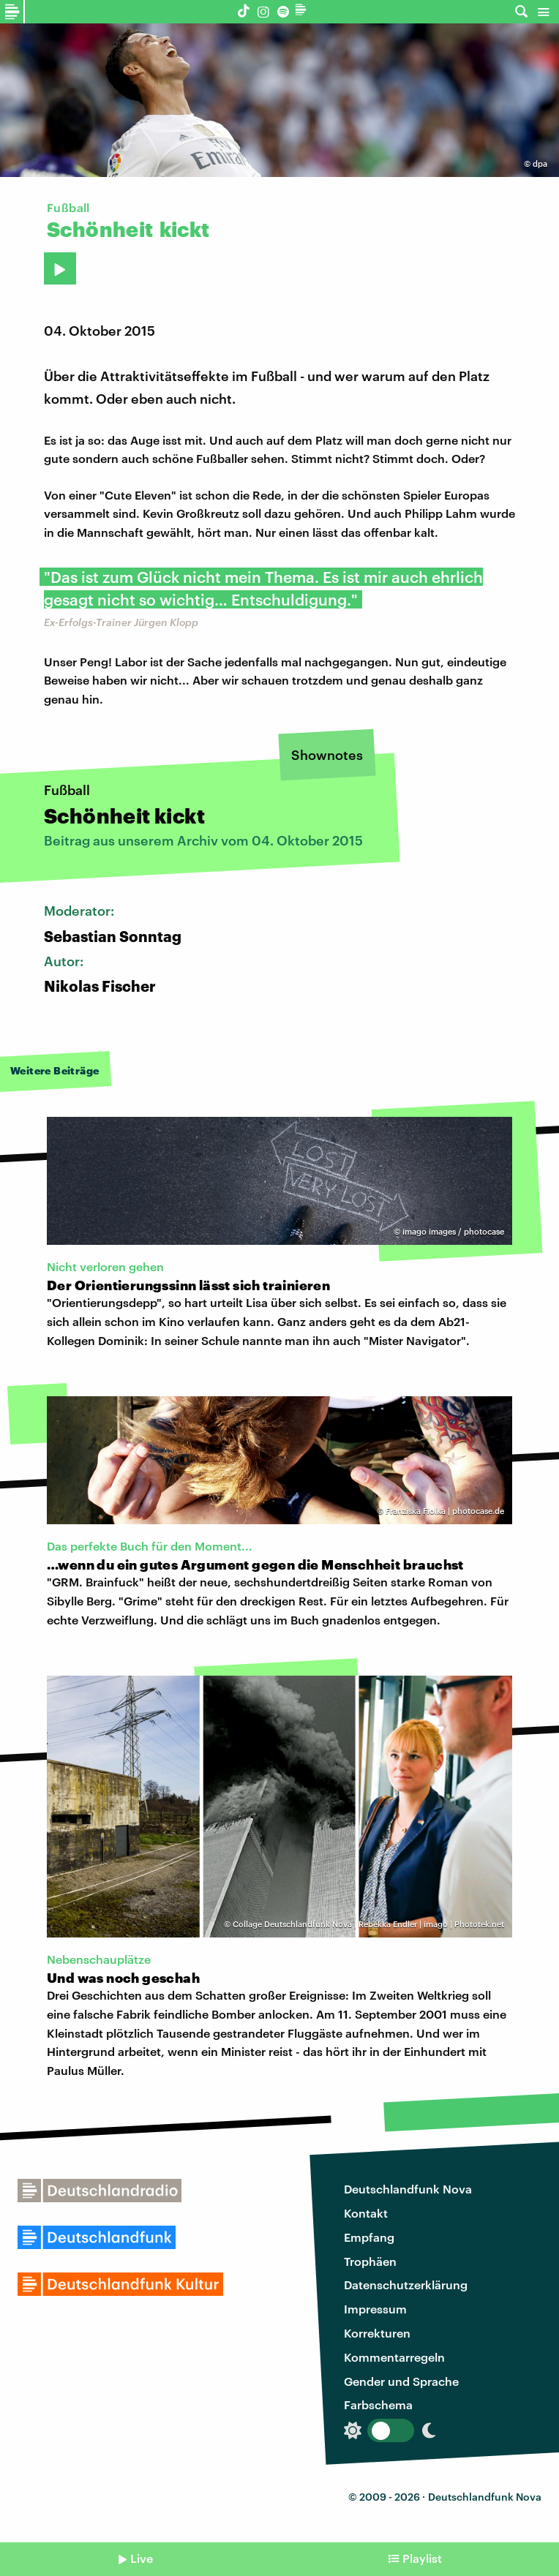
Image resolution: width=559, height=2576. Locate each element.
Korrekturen (377, 2333)
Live (141, 2558)
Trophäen (370, 2261)
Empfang (369, 2237)
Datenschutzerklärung (406, 2284)
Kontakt (366, 2213)
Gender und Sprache (401, 2381)
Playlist (422, 2558)
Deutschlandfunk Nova (408, 2189)
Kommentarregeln (394, 2357)
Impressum (375, 2309)
